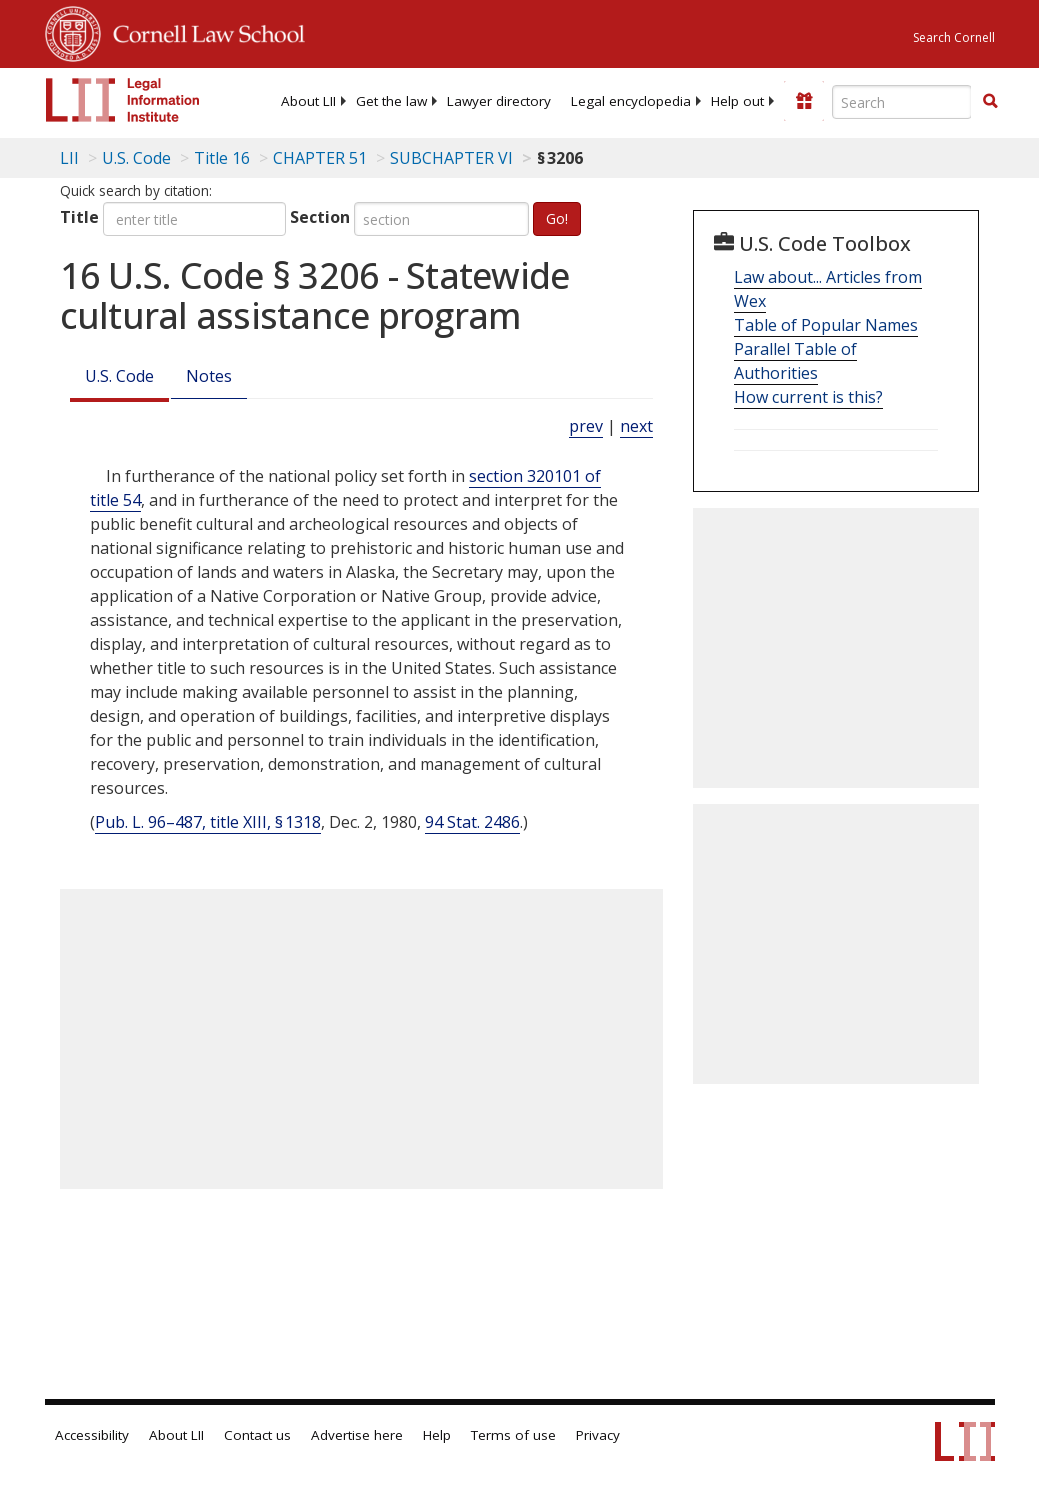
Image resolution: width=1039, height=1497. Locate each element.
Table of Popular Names (826, 325)
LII (69, 158)
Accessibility (92, 1435)
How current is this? (808, 397)
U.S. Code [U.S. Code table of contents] (136, 158)
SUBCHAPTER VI (451, 158)
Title (79, 217)
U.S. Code (119, 376)
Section (320, 217)
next (636, 426)
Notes (209, 376)
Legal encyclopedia (631, 101)
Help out (737, 101)
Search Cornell (954, 37)
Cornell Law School (203, 31)
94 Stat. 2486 (472, 822)
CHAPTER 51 (320, 158)
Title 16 (222, 158)
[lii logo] (123, 100)
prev (586, 426)
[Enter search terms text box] (902, 102)
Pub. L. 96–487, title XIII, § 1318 (208, 822)
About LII (308, 101)
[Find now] (990, 102)
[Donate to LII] (804, 101)
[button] (990, 101)
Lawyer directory (499, 101)
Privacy (598, 1435)
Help (437, 1435)
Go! (557, 218)
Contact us (257, 1435)
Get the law (391, 101)
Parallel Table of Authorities (795, 361)
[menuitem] (308, 101)
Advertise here (357, 1435)
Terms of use (513, 1435)
